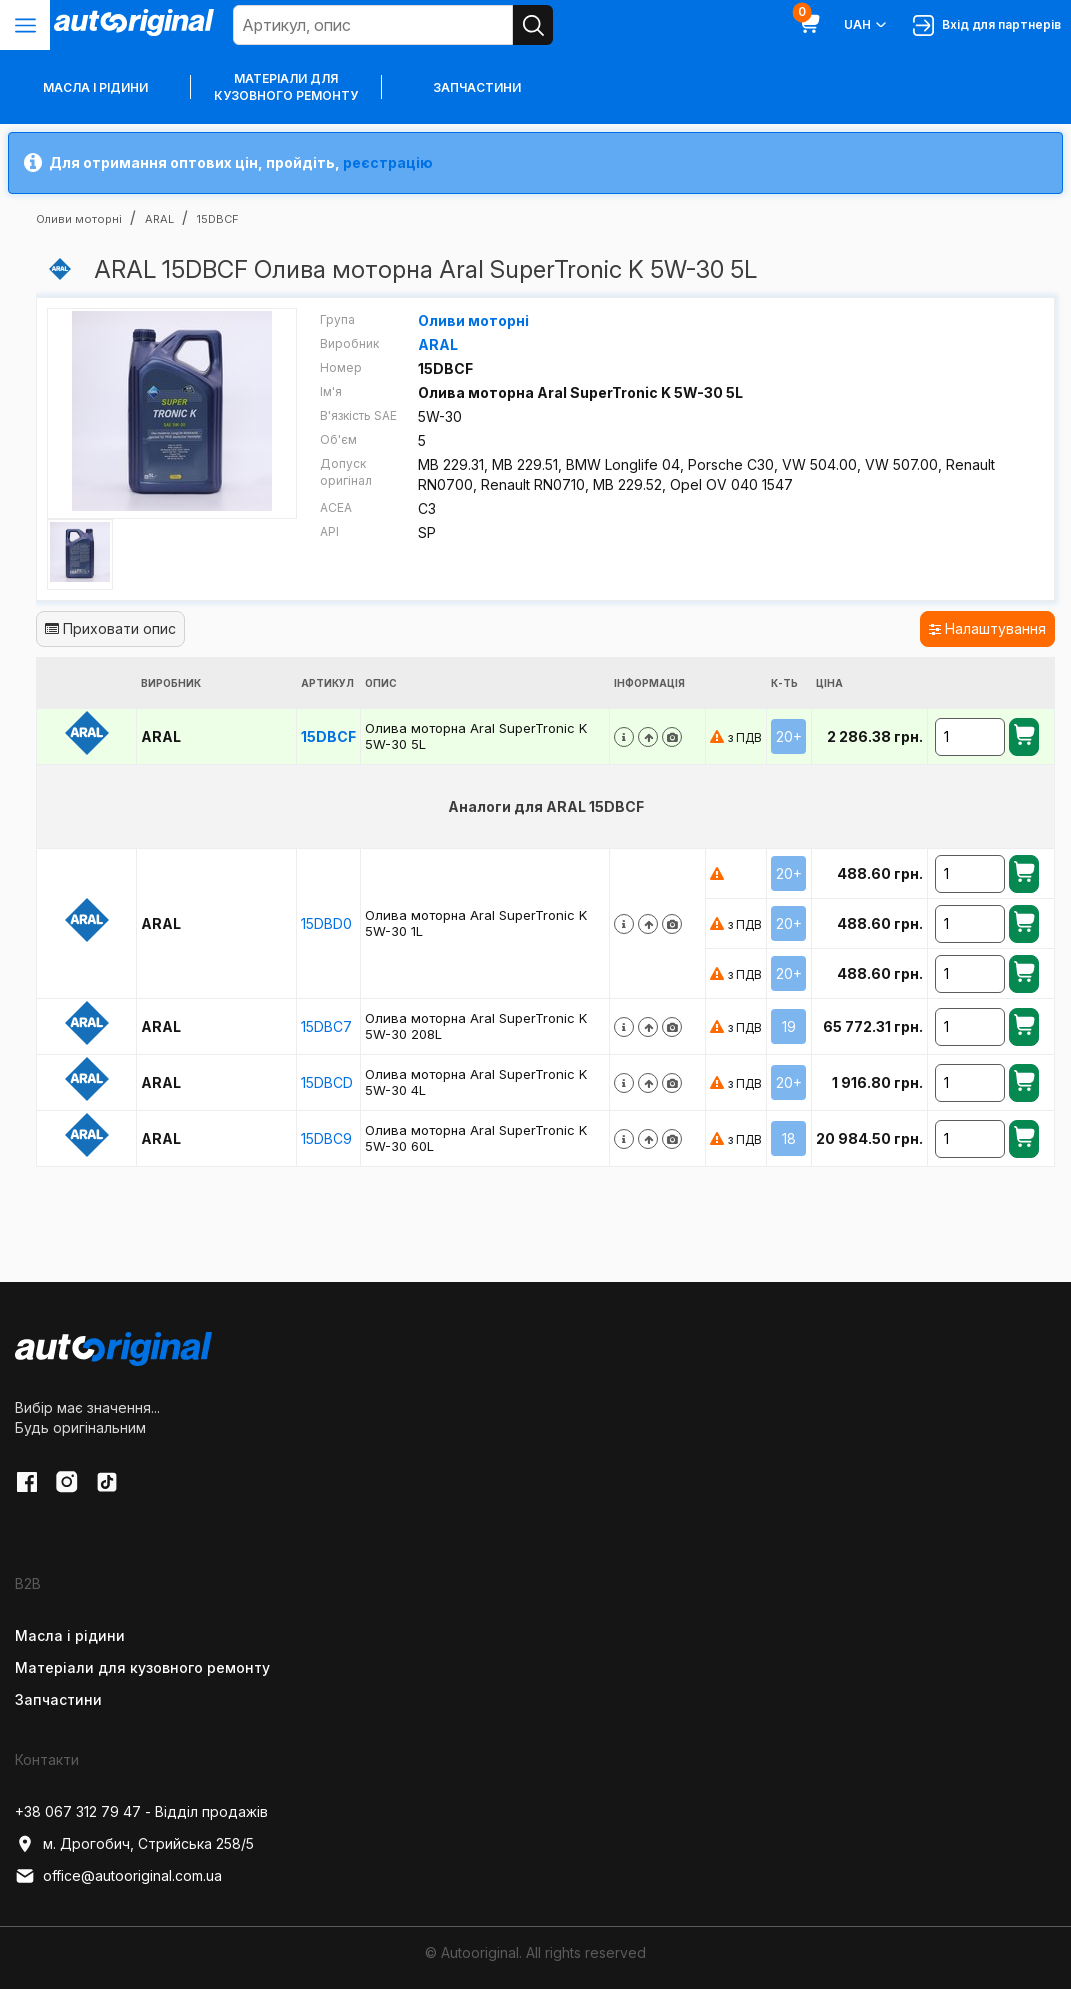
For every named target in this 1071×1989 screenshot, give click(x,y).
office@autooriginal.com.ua (118, 1876)
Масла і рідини (70, 1635)
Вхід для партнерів (987, 25)
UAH (866, 25)
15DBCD (327, 1082)
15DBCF (328, 736)
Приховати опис (110, 628)
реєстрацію (388, 162)
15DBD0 (326, 923)
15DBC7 (326, 1026)
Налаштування (987, 628)
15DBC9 (326, 1138)
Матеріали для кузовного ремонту (286, 87)
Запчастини (477, 87)
